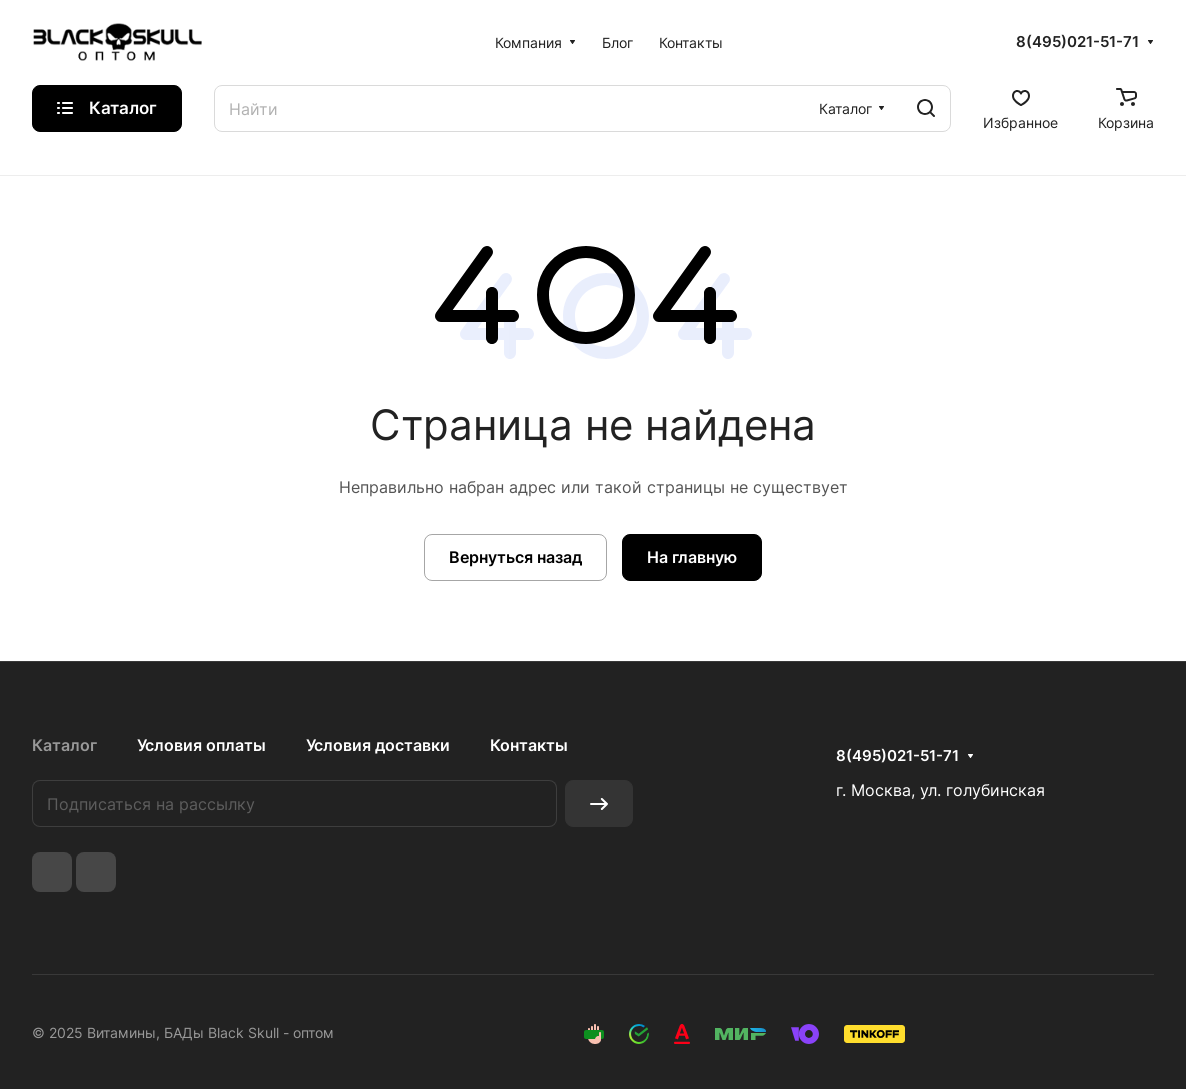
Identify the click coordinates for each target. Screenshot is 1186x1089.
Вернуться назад (515, 557)
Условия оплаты (201, 745)
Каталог (64, 745)
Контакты (529, 745)
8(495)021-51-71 (1077, 42)
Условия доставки (378, 745)
